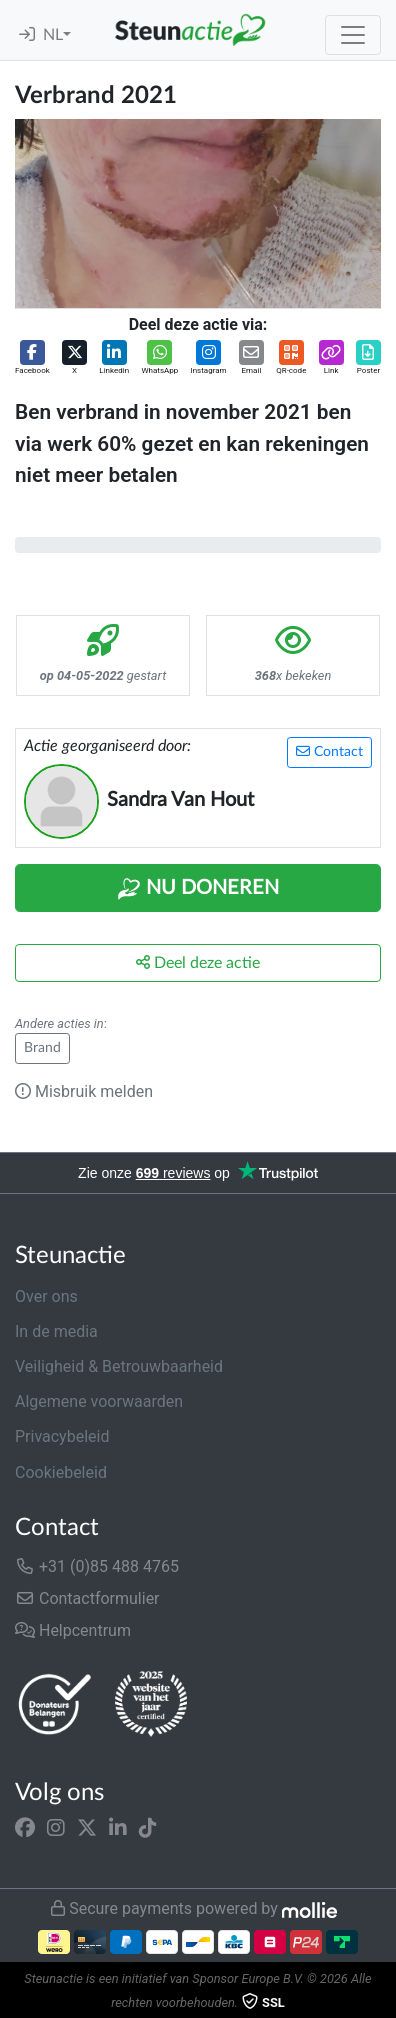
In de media (56, 1331)
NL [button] (53, 35)
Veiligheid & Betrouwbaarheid (119, 1366)
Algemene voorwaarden (99, 1401)
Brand (42, 1048)
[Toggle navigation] (353, 35)
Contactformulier (87, 1598)
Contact (329, 751)
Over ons (46, 1296)
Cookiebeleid (61, 1472)
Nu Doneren (198, 889)
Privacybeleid (62, 1436)
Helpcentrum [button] (73, 1630)
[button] (32, 358)
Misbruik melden (84, 1091)
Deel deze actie (198, 962)
